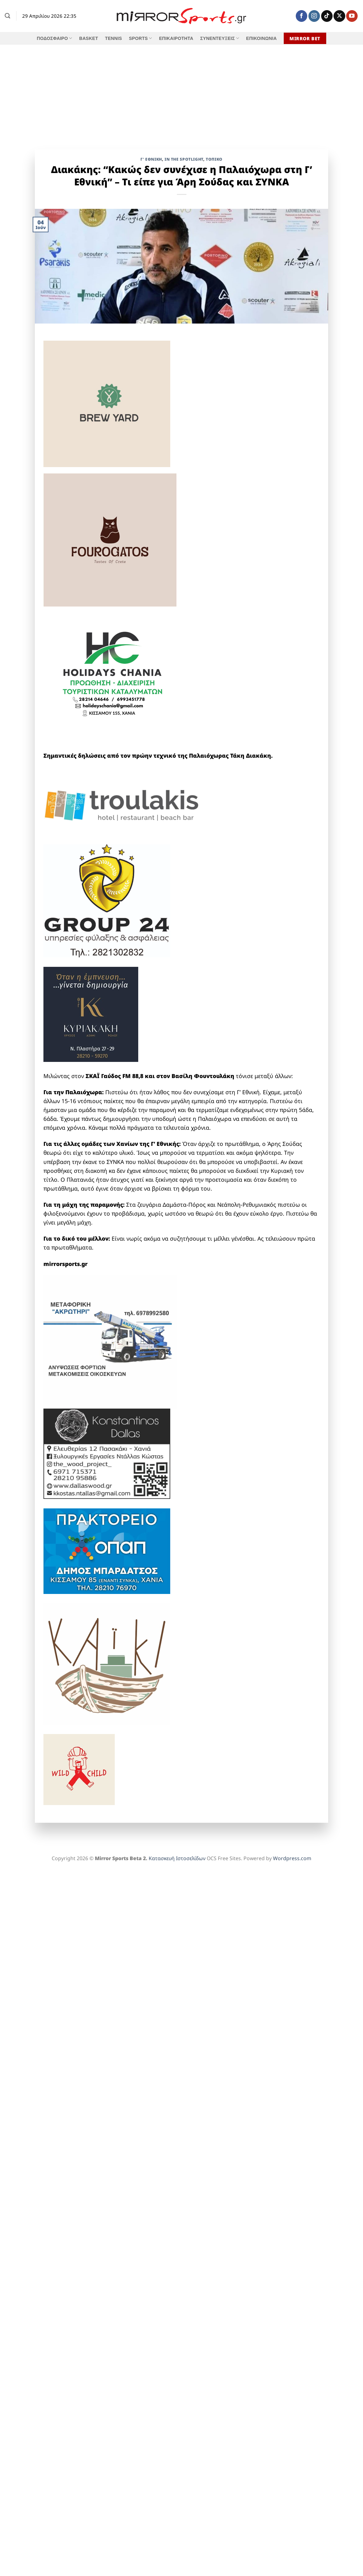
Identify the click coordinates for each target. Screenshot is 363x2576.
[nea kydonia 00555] (114, 771)
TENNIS (113, 38)
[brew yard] (106, 403)
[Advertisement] (181, 92)
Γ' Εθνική (151, 159)
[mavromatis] (114, 830)
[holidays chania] (113, 670)
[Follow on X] (339, 16)
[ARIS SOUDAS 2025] (106, 1810)
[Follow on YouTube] (352, 16)
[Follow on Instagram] (314, 16)
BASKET (88, 38)
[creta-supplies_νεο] (138, 780)
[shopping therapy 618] (106, 740)
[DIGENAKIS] (114, 336)
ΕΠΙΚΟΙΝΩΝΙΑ (261, 38)
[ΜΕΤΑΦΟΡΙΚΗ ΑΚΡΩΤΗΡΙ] (110, 1341)
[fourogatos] (110, 539)
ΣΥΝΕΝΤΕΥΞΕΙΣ (219, 38)
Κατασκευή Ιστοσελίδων (177, 1858)
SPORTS (140, 38)
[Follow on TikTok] (327, 16)
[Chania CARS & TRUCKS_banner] (122, 1598)
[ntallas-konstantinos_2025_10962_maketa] (106, 1453)
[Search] (7, 16)
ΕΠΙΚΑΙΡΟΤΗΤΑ (176, 38)
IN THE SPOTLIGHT (184, 159)
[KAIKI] (106, 1663)
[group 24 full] (106, 900)
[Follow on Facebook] (301, 16)
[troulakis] (122, 805)
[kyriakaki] (90, 1013)
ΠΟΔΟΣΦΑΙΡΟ (54, 38)
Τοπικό (214, 159)
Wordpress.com (292, 1858)
